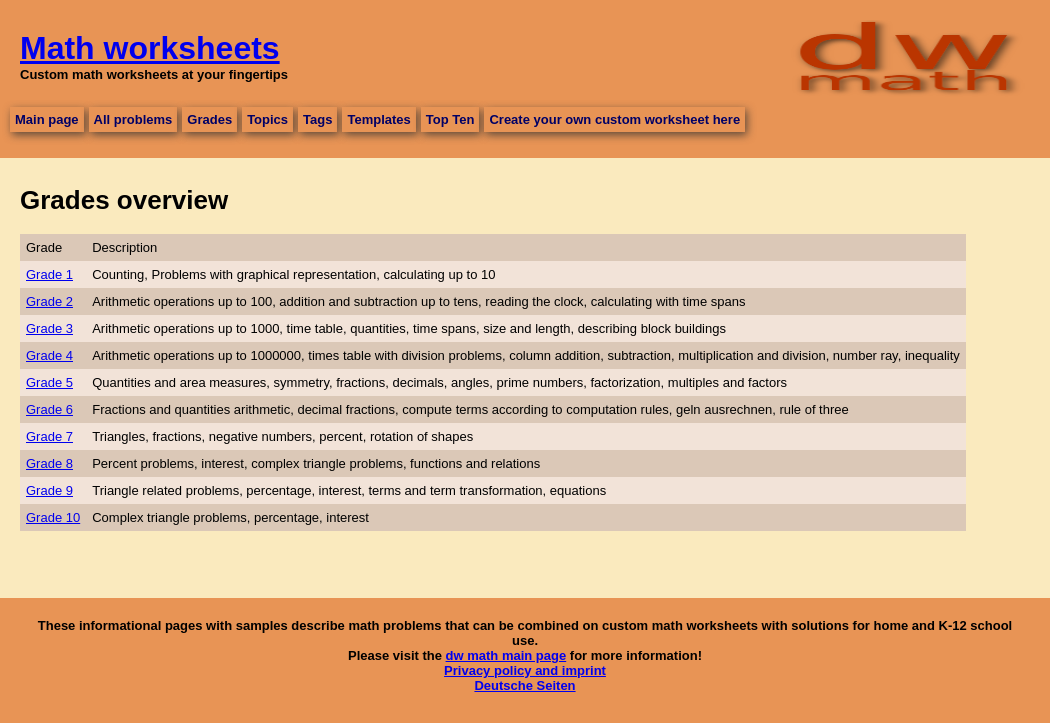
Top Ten (450, 119)
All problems (133, 119)
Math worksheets (150, 48)
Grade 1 (49, 274)
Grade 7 (49, 436)
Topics (267, 119)
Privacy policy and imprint (525, 670)
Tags (317, 119)
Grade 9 (49, 490)
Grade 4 (49, 355)
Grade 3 (49, 328)
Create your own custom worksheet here (614, 119)
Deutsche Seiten (524, 685)
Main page (47, 119)
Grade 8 (49, 463)
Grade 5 (49, 382)
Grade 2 (49, 301)
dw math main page (506, 655)
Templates (378, 119)
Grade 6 (49, 409)
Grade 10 (53, 517)
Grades (209, 119)
